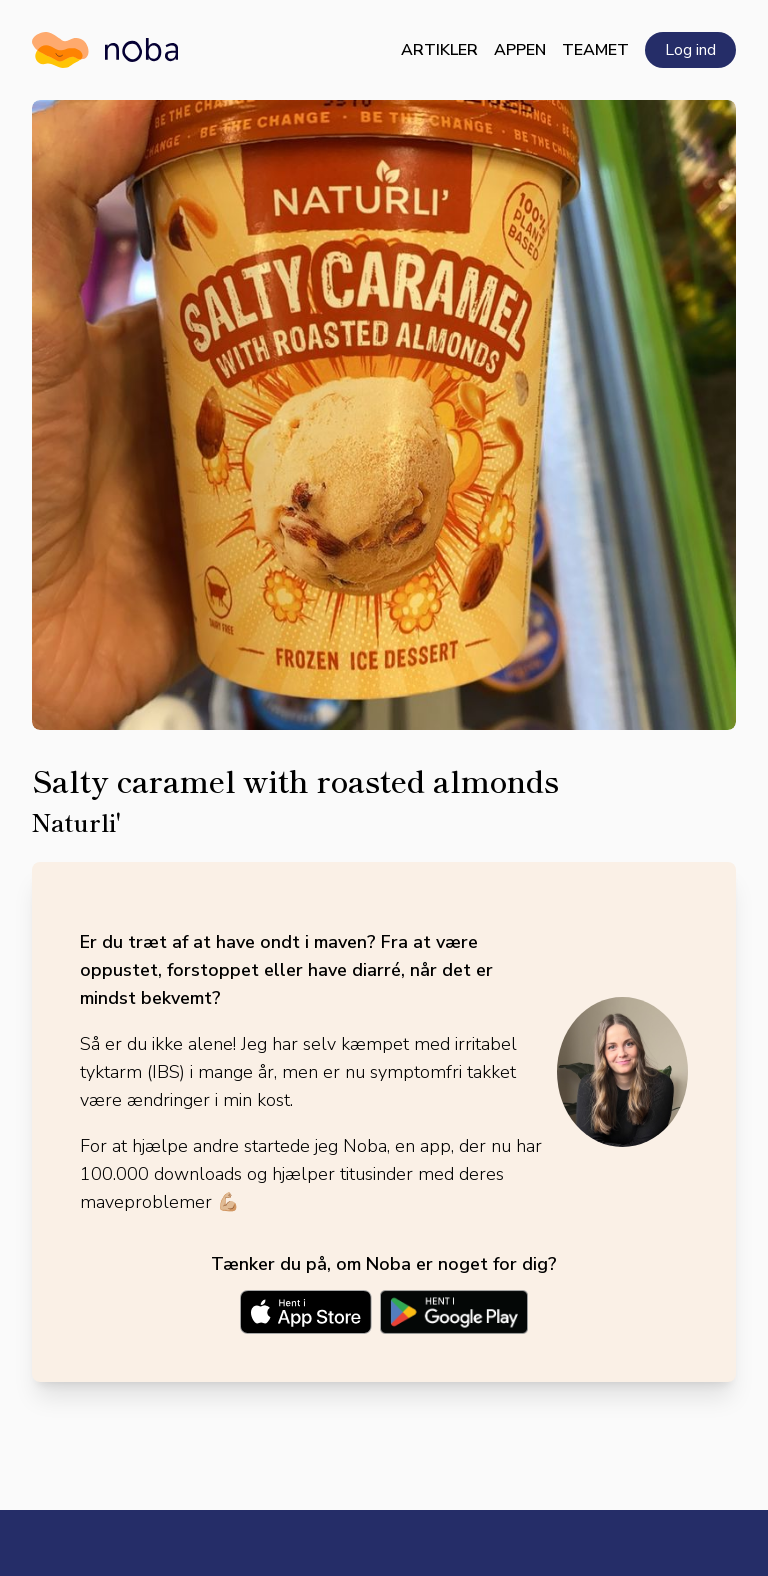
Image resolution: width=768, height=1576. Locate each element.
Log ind (690, 50)
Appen (520, 50)
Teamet (595, 50)
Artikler (439, 50)
